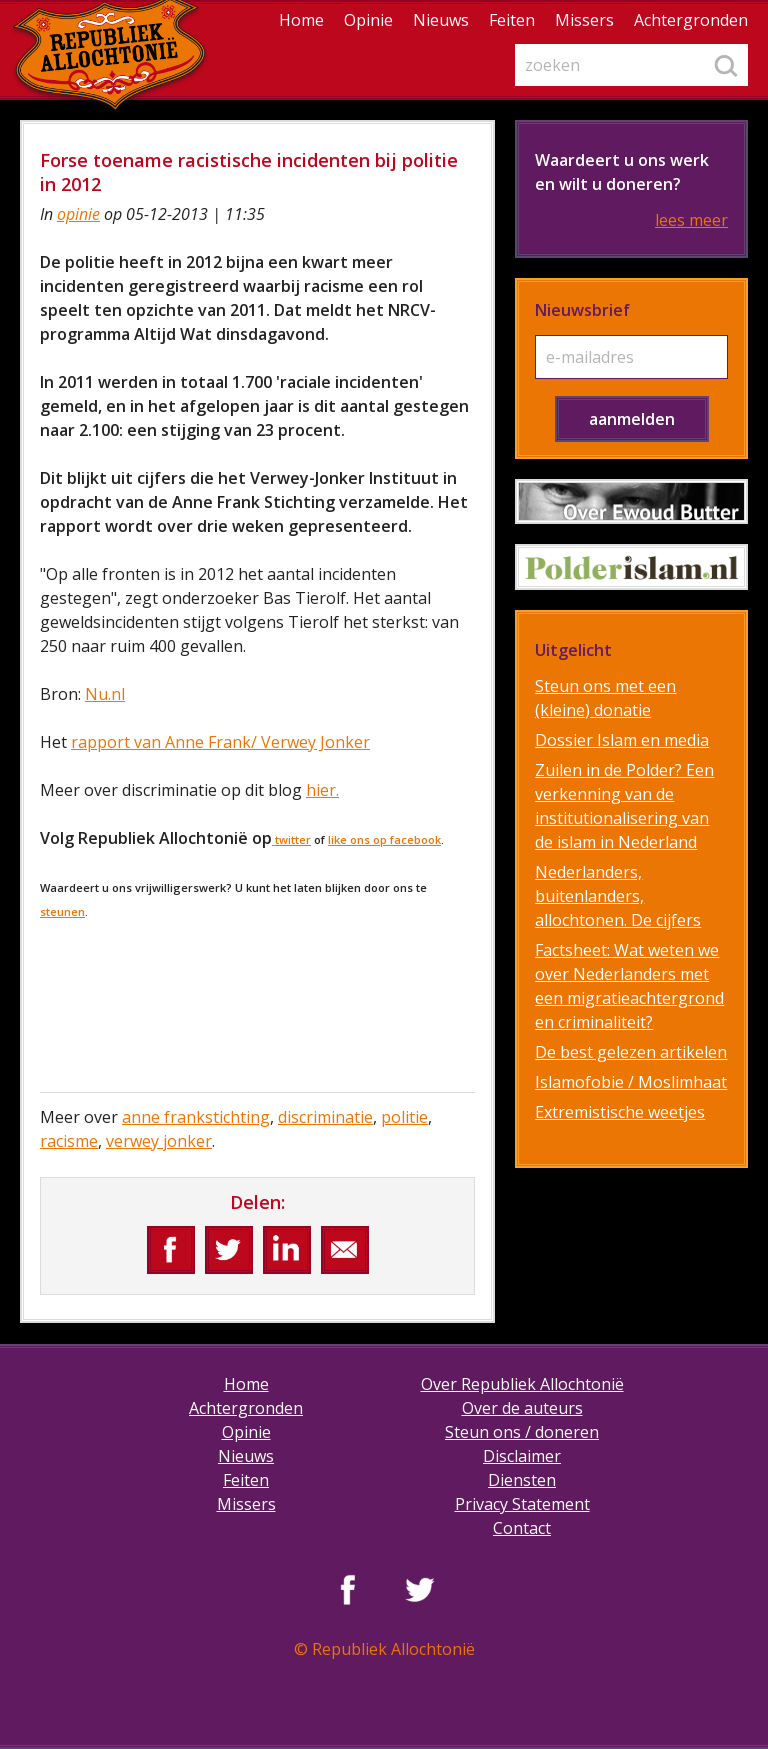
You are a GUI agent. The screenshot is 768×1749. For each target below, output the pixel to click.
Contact (522, 1528)
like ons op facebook (384, 839)
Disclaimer (522, 1456)
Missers (584, 20)
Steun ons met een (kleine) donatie (605, 698)
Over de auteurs (522, 1408)
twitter (291, 839)
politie (404, 1117)
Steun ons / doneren (522, 1432)
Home (301, 20)
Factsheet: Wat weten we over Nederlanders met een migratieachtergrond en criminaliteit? (629, 986)
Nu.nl (105, 694)
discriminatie (325, 1117)
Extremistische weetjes (620, 1112)
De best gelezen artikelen (631, 1052)
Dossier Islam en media (622, 740)
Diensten (522, 1480)
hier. (322, 790)
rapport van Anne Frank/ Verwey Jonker (220, 742)
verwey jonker (159, 1141)
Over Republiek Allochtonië (522, 1384)
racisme (69, 1141)
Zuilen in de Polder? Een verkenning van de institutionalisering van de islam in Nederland (624, 806)
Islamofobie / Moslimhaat (631, 1082)
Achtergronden (691, 20)
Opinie (368, 20)
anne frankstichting (196, 1117)
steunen (62, 911)
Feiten (512, 20)
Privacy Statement (522, 1504)
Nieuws (441, 20)
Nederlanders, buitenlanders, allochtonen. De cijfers (618, 896)
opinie (78, 214)
